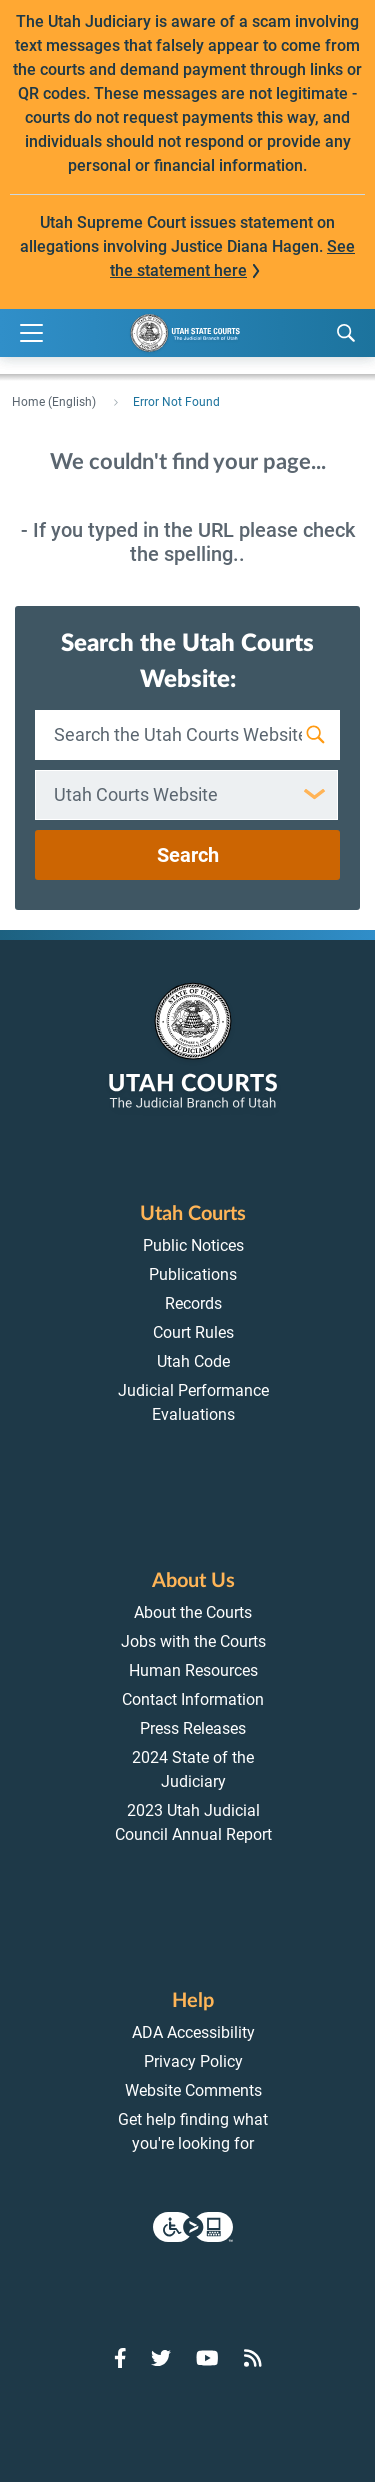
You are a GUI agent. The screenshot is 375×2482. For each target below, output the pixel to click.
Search (188, 855)
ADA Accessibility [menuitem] (193, 2032)
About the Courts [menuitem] (193, 1612)
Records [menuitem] (193, 1303)
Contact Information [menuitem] (193, 1699)
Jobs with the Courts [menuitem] (193, 1641)
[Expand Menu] (31, 333)
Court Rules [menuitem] (193, 1332)
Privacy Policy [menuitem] (193, 2061)
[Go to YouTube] (207, 2358)
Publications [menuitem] (193, 1274)
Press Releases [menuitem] (193, 1728)
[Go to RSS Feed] (253, 2358)
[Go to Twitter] (161, 2358)
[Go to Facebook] (120, 2358)
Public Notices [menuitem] (193, 1245)
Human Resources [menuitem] (193, 1670)
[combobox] (186, 795)
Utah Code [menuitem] (193, 1361)
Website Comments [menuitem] (193, 2090)
